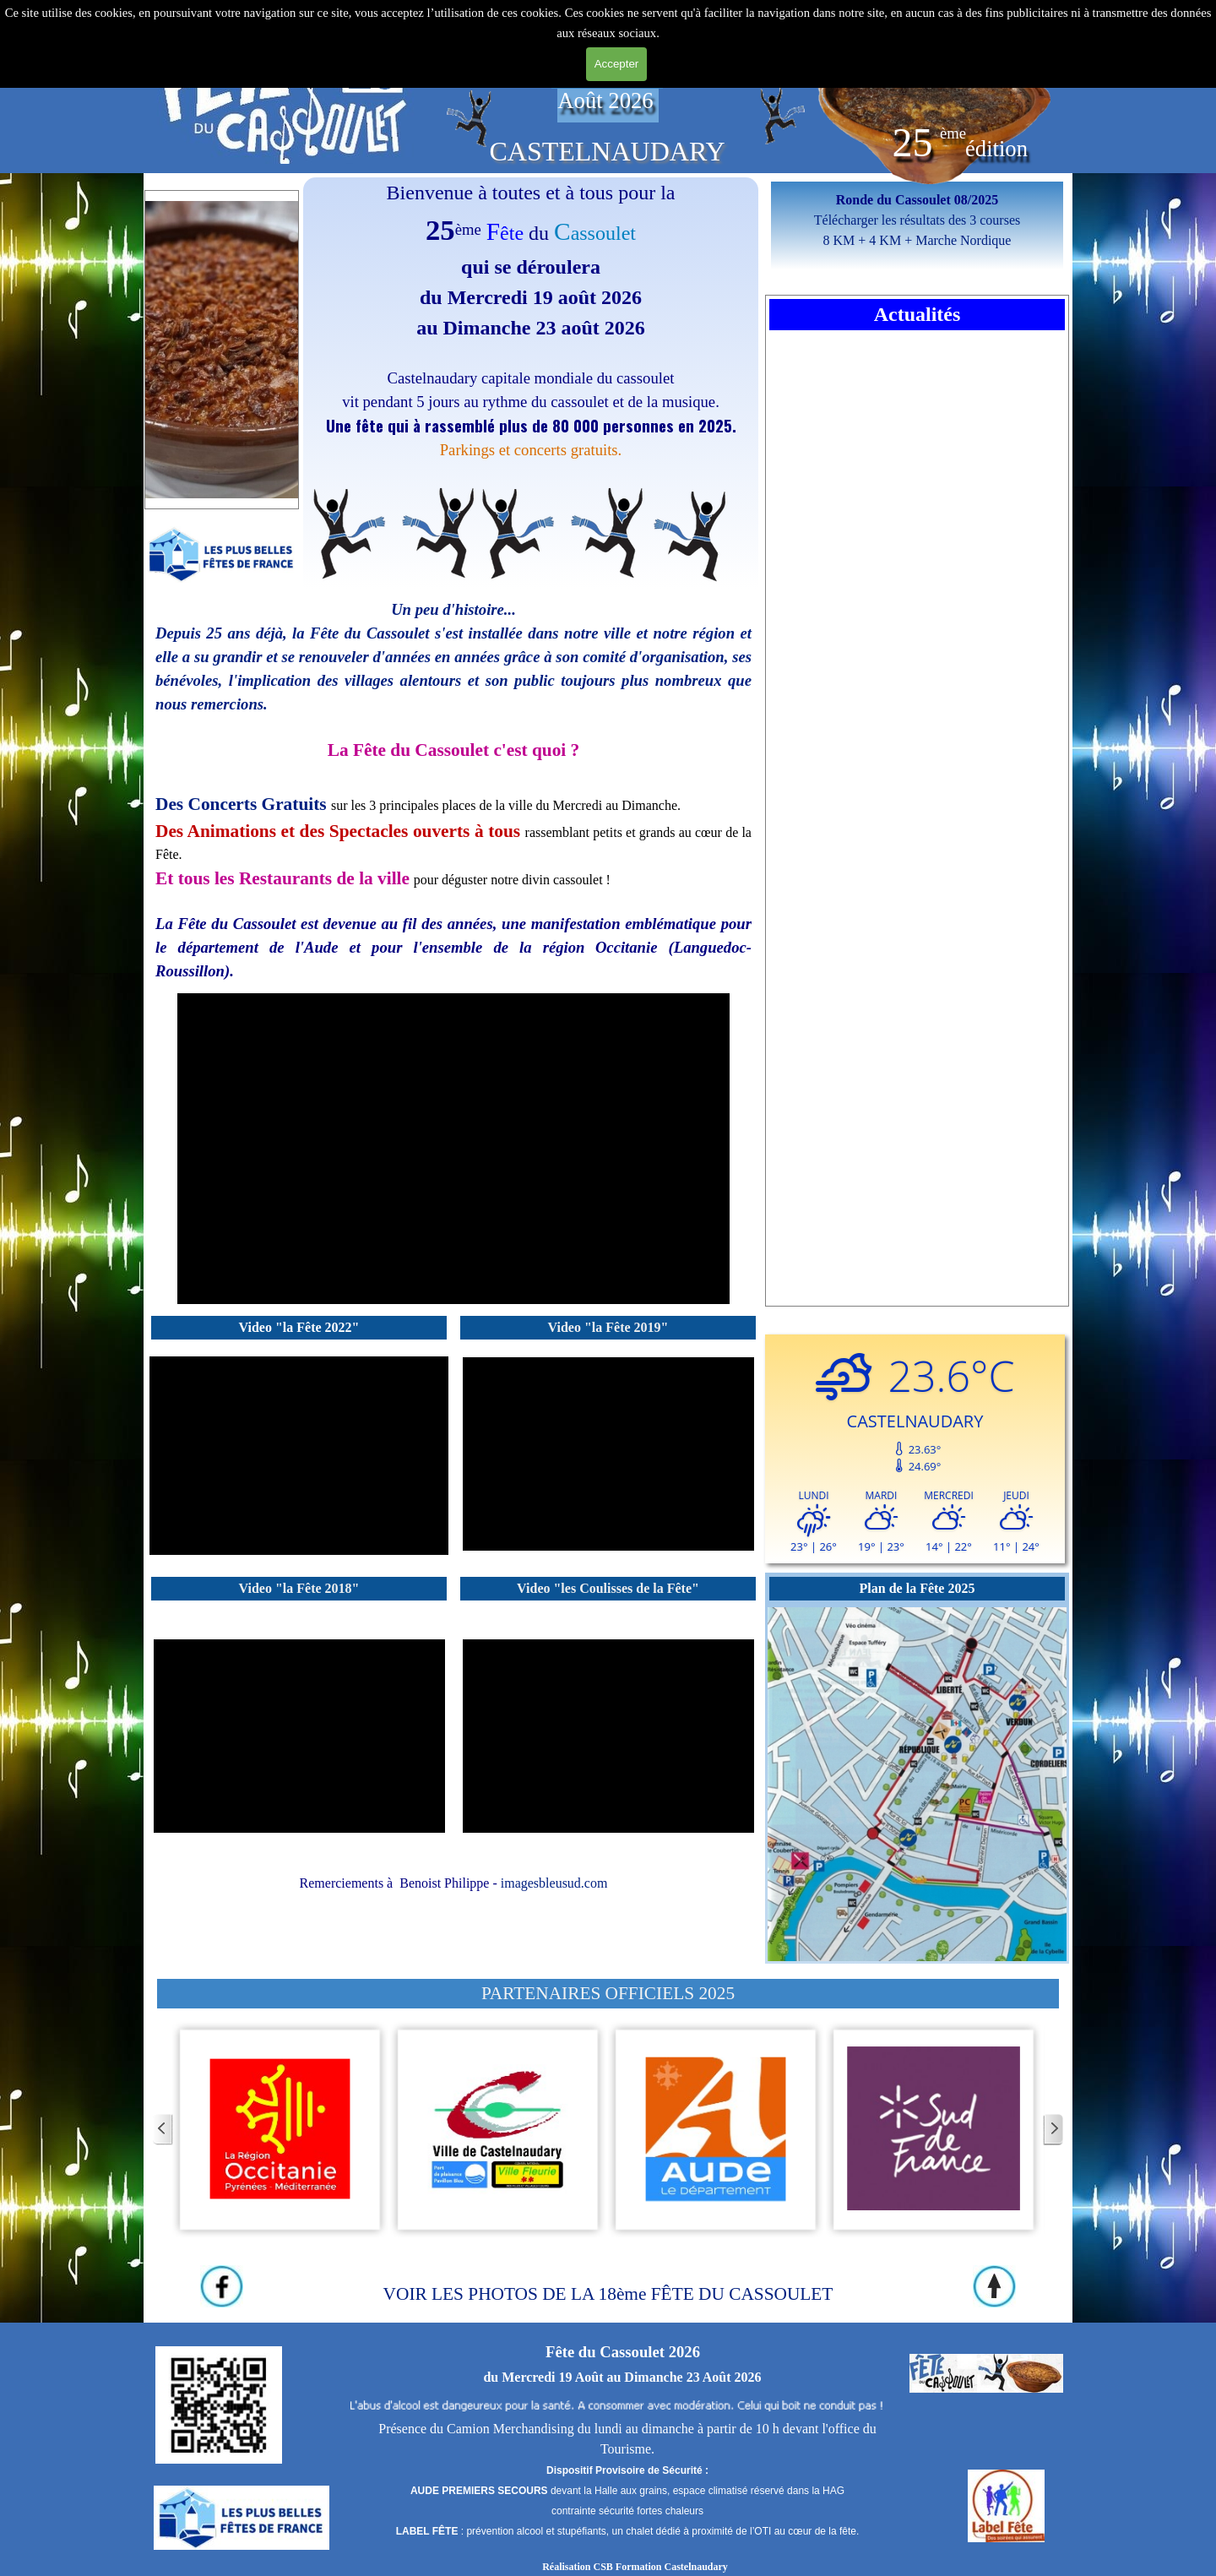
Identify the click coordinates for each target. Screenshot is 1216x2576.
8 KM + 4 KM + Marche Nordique (917, 240)
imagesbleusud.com (554, 1883)
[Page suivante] (1053, 2129)
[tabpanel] (285, 90)
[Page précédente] (163, 2129)
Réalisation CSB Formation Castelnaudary (635, 2567)
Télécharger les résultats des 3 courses (917, 220)
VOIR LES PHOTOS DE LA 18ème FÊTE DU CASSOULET (608, 2294)
